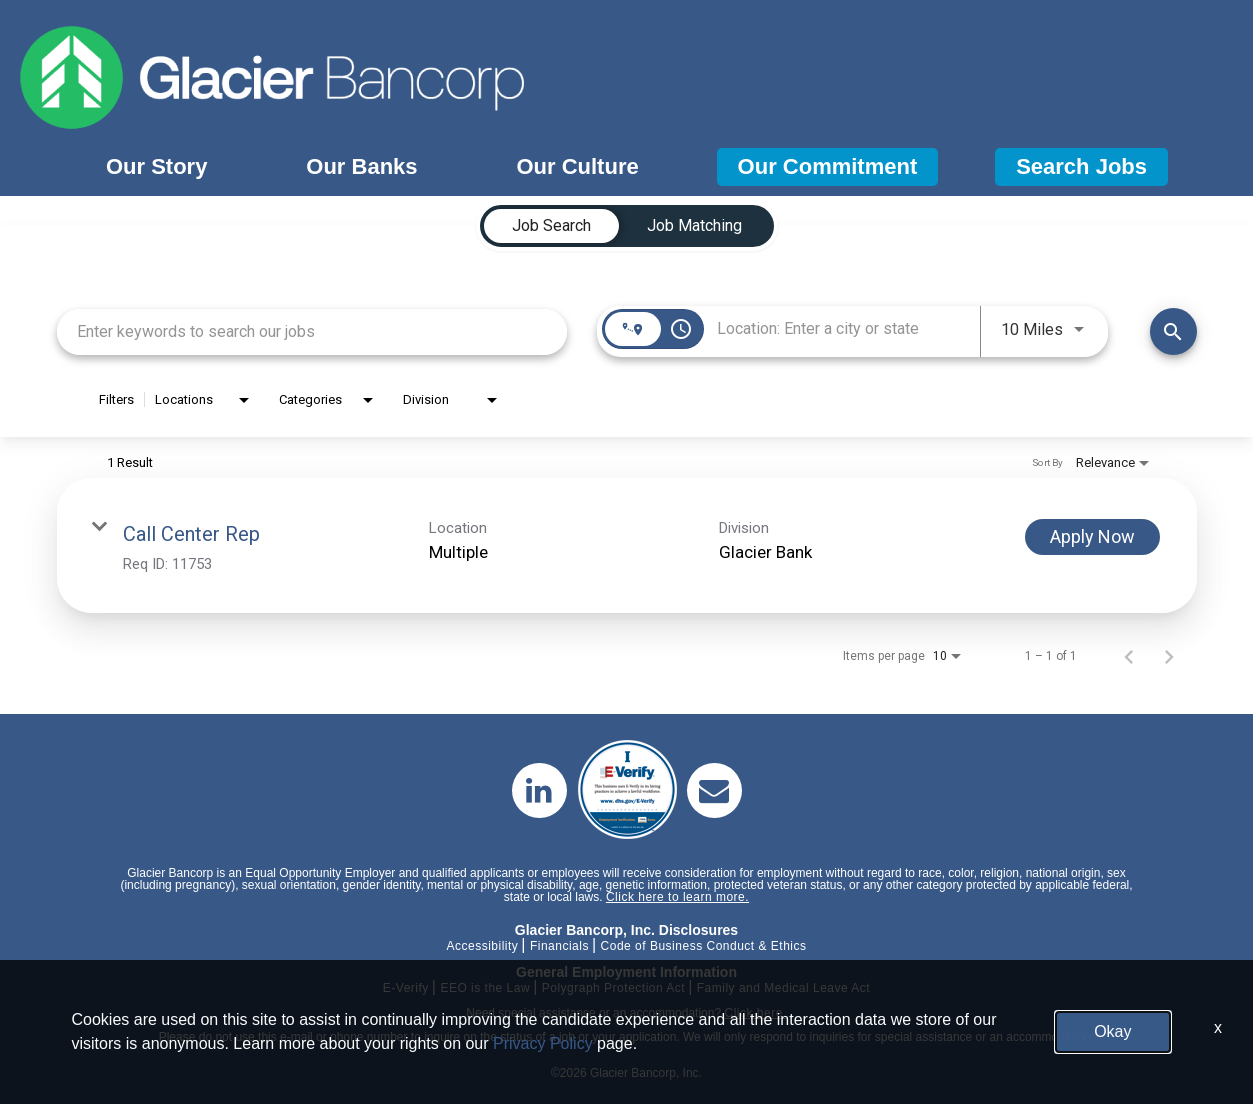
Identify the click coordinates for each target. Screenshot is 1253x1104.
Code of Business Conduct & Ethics (704, 946)
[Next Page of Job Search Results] (1169, 656)
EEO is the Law (485, 988)
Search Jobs (1081, 166)
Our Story (156, 166)
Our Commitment (828, 166)
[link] (627, 545)
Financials (559, 946)
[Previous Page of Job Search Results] (1129, 656)
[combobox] (312, 331)
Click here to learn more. (677, 897)
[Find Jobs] (1173, 331)
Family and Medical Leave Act (783, 988)
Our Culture (577, 166)
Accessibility (482, 946)
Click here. (755, 1013)
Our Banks (361, 166)
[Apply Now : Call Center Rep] (1092, 537)
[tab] (551, 226)
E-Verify (406, 988)
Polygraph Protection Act (613, 988)
